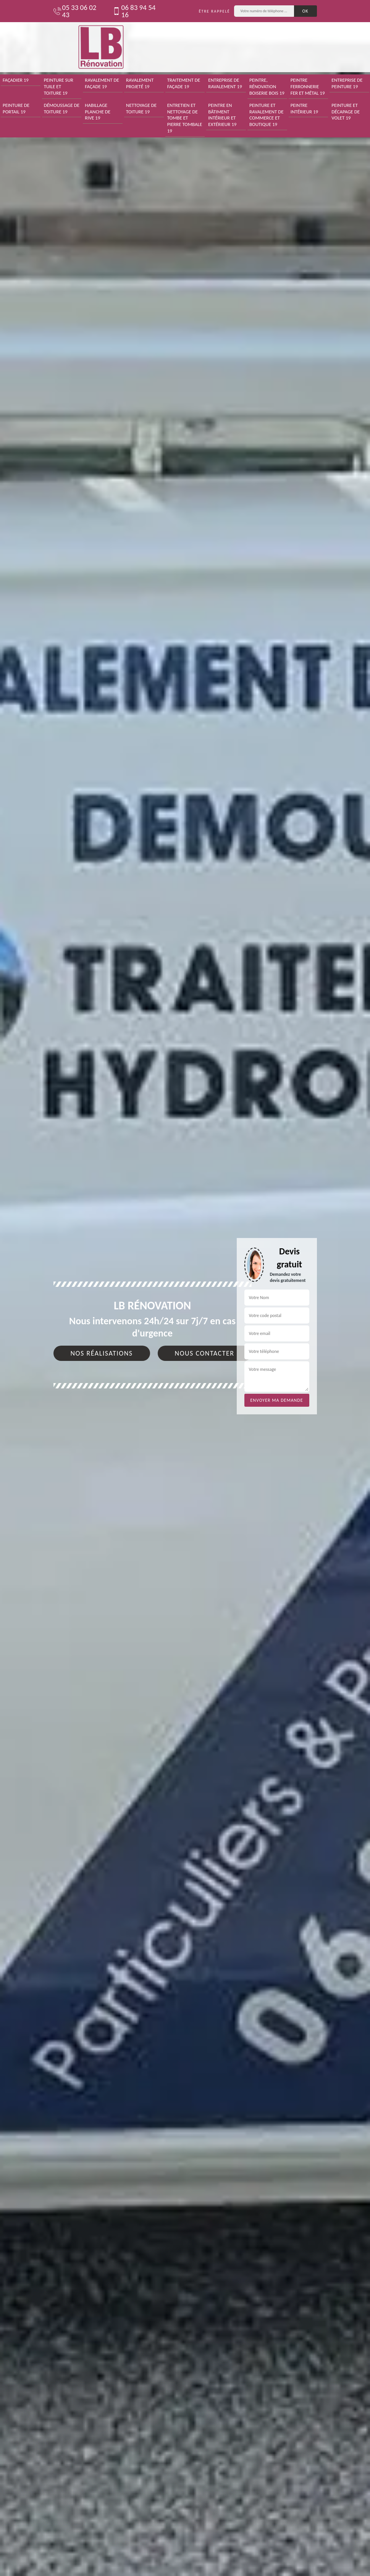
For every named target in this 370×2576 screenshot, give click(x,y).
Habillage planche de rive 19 (97, 111)
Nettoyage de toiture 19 (141, 108)
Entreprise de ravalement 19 (225, 83)
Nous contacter (204, 1353)
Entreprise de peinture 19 (346, 83)
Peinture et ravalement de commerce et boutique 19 (266, 115)
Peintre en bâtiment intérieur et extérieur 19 (222, 115)
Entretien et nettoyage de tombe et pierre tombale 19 (184, 118)
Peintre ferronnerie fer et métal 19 (308, 86)
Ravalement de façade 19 (102, 83)
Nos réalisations (102, 1353)
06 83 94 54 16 (134, 11)
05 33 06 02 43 (75, 11)
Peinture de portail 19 (16, 108)
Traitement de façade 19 (183, 83)
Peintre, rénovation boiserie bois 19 (266, 86)
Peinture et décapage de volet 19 (345, 111)
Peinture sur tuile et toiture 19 (58, 86)
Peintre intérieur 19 (304, 108)
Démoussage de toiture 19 (62, 108)
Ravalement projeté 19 (139, 83)
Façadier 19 (16, 80)
